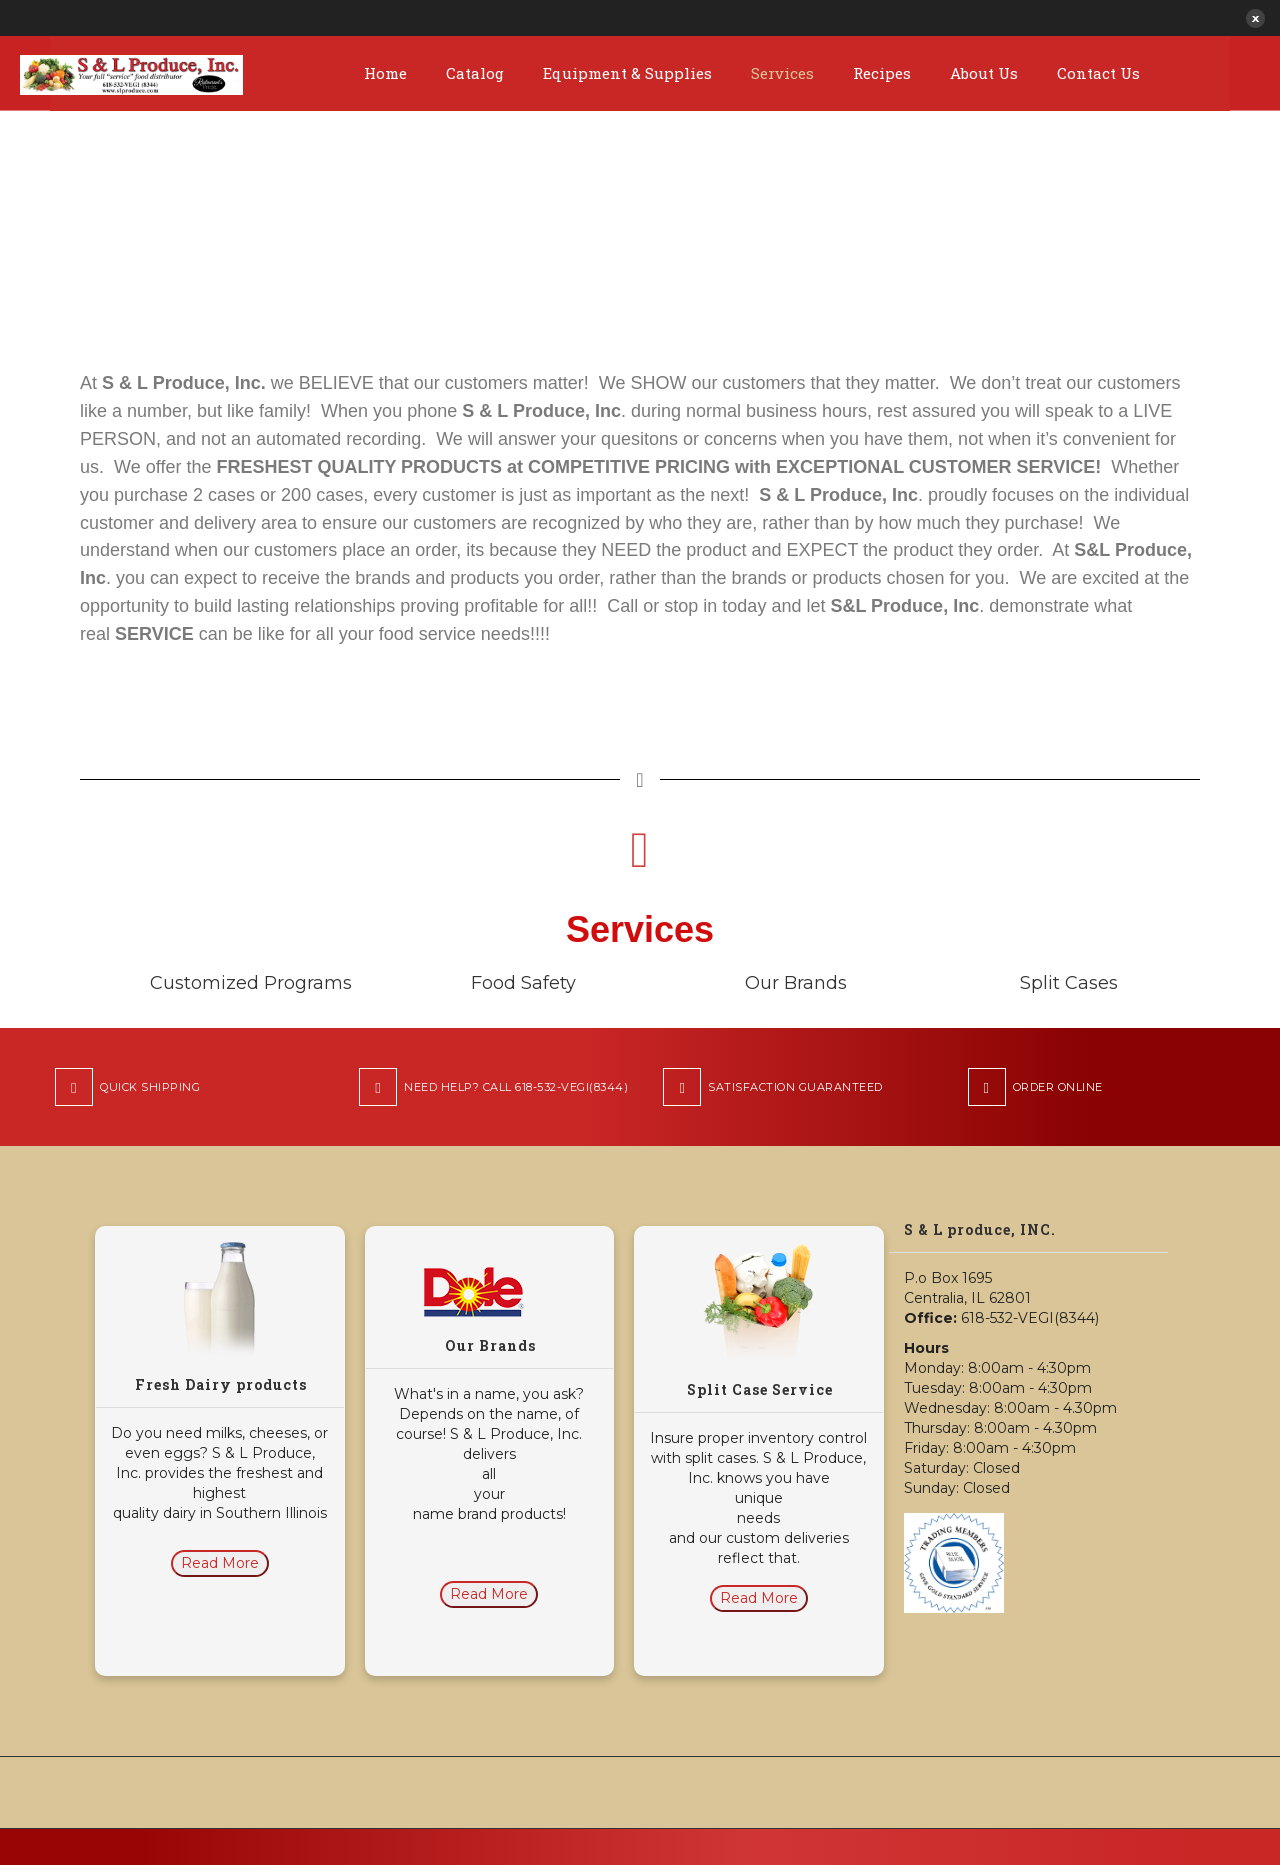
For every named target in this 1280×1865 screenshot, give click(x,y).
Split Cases (1069, 983)
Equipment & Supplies (627, 73)
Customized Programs (251, 983)
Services (782, 73)
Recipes (882, 73)
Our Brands (796, 983)
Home (385, 73)
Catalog (475, 73)
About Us (984, 73)
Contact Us (1098, 73)
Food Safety (523, 983)
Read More (220, 1563)
